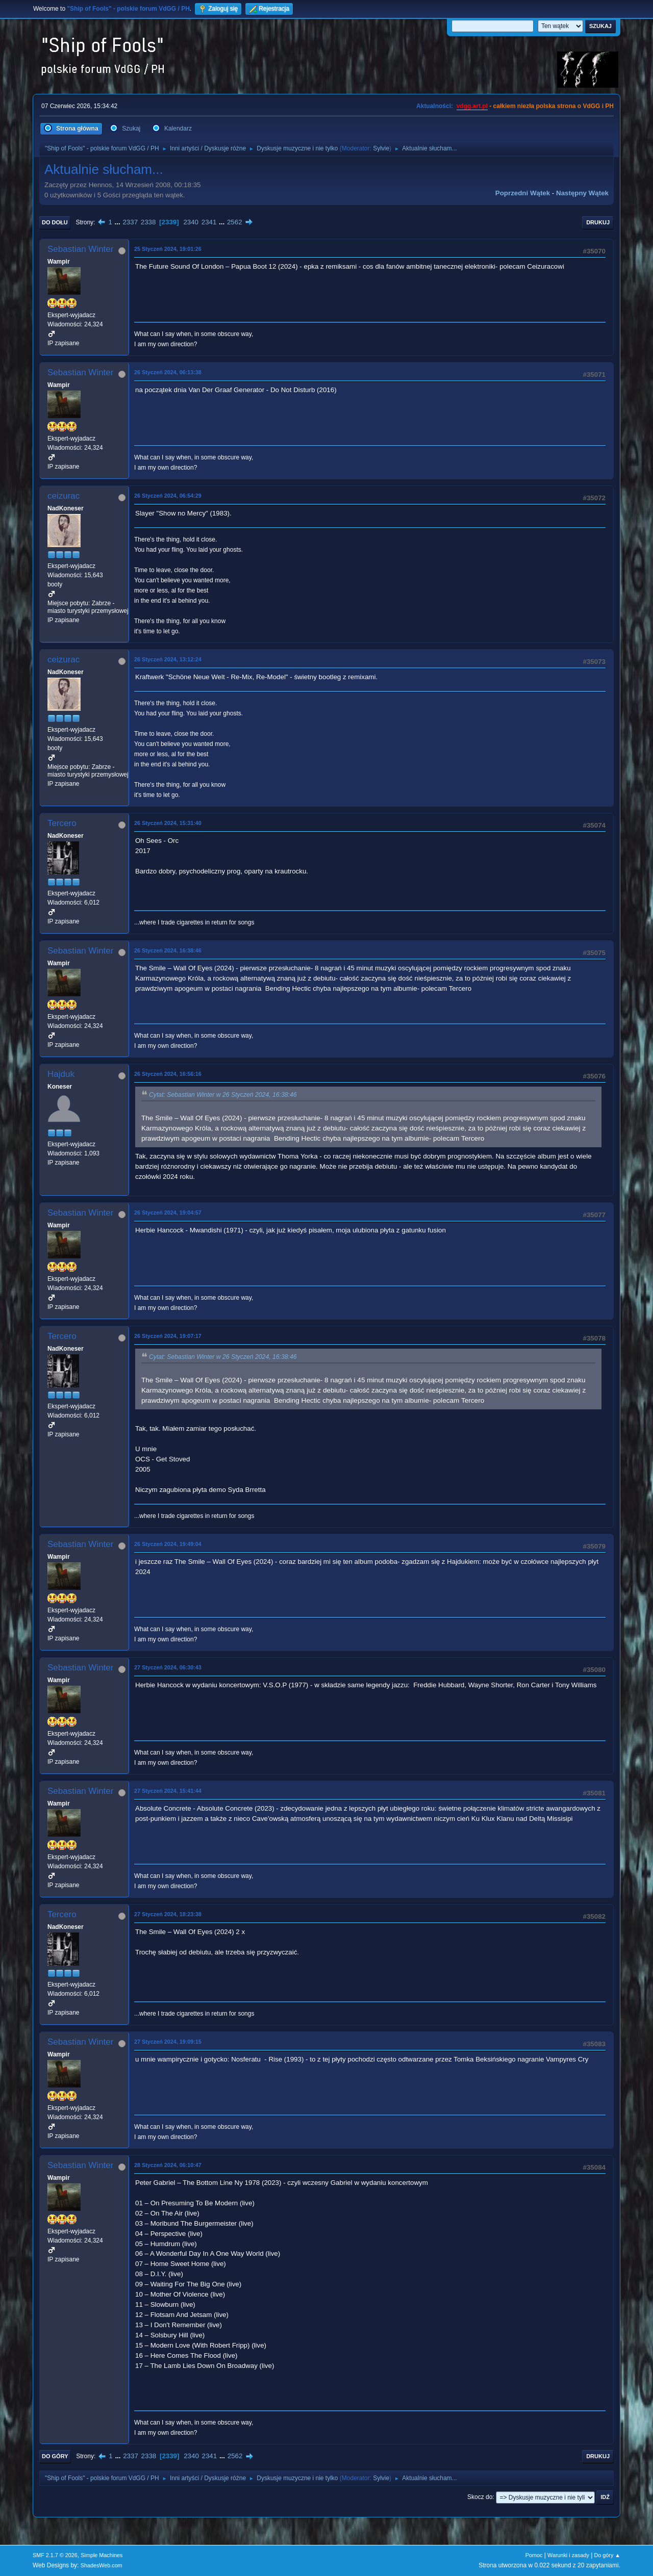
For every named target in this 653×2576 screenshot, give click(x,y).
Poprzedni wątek (522, 193)
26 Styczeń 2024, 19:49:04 (168, 1544)
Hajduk (60, 1074)
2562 (234, 222)
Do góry (55, 2456)
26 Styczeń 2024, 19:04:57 (168, 1212)
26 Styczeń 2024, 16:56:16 (168, 1074)
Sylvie (381, 148)
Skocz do (479, 2497)
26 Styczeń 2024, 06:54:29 (168, 496)
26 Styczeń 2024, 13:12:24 (168, 659)
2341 (209, 222)
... (118, 222)
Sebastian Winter (80, 249)
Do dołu (55, 222)
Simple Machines (101, 2555)
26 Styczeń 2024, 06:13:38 (168, 372)
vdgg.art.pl (472, 106)
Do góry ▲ (607, 2555)
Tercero (62, 823)
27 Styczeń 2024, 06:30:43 (168, 1667)
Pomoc (534, 2555)
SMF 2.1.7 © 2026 (55, 2555)
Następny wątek (582, 193)
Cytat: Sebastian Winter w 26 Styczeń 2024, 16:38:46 (223, 1094)
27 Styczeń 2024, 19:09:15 (168, 2042)
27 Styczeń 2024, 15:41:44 (168, 1791)
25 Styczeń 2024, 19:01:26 (168, 249)
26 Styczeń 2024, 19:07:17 (168, 1336)
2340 (190, 222)
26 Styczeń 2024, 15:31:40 (168, 823)
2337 (130, 222)
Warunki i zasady (568, 2555)
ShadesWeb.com (101, 2565)
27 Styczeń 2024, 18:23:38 (168, 1914)
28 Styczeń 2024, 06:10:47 (168, 2165)
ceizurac (63, 496)
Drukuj (598, 222)
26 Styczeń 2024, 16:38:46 (168, 950)
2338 (148, 222)
